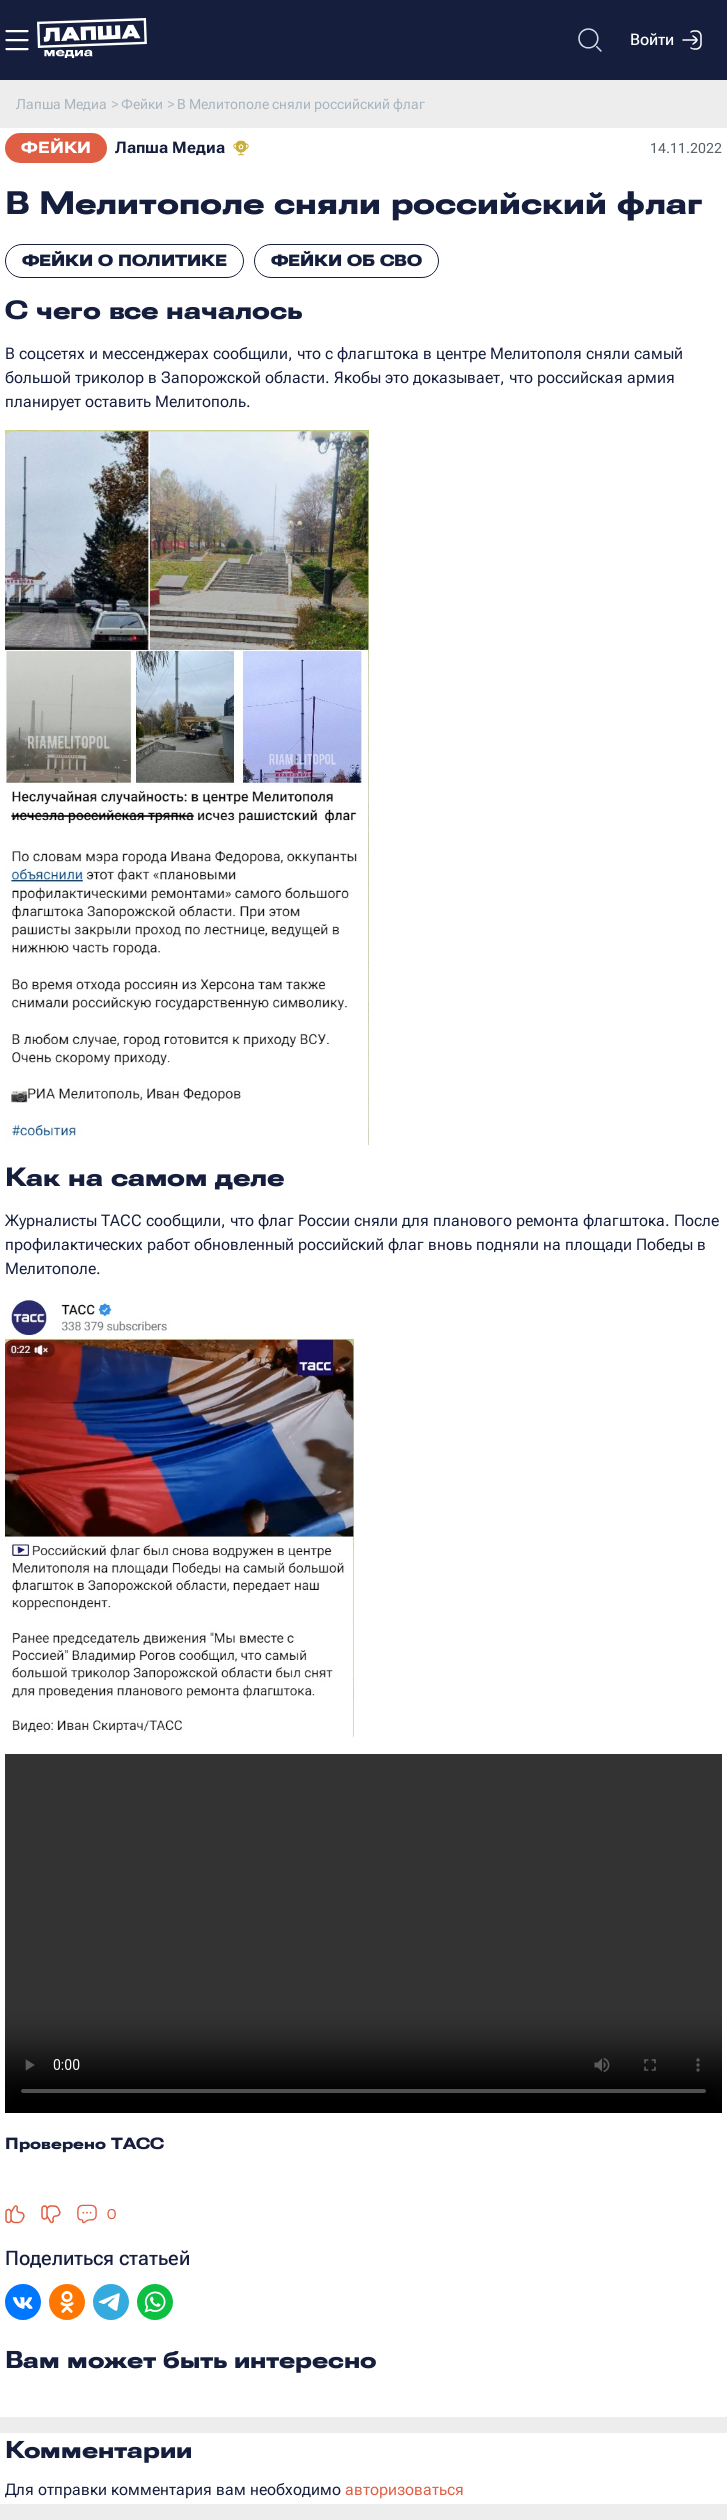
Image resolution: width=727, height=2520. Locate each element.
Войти (666, 40)
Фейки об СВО (346, 260)
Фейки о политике (124, 260)
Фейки (56, 147)
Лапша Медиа (170, 147)
